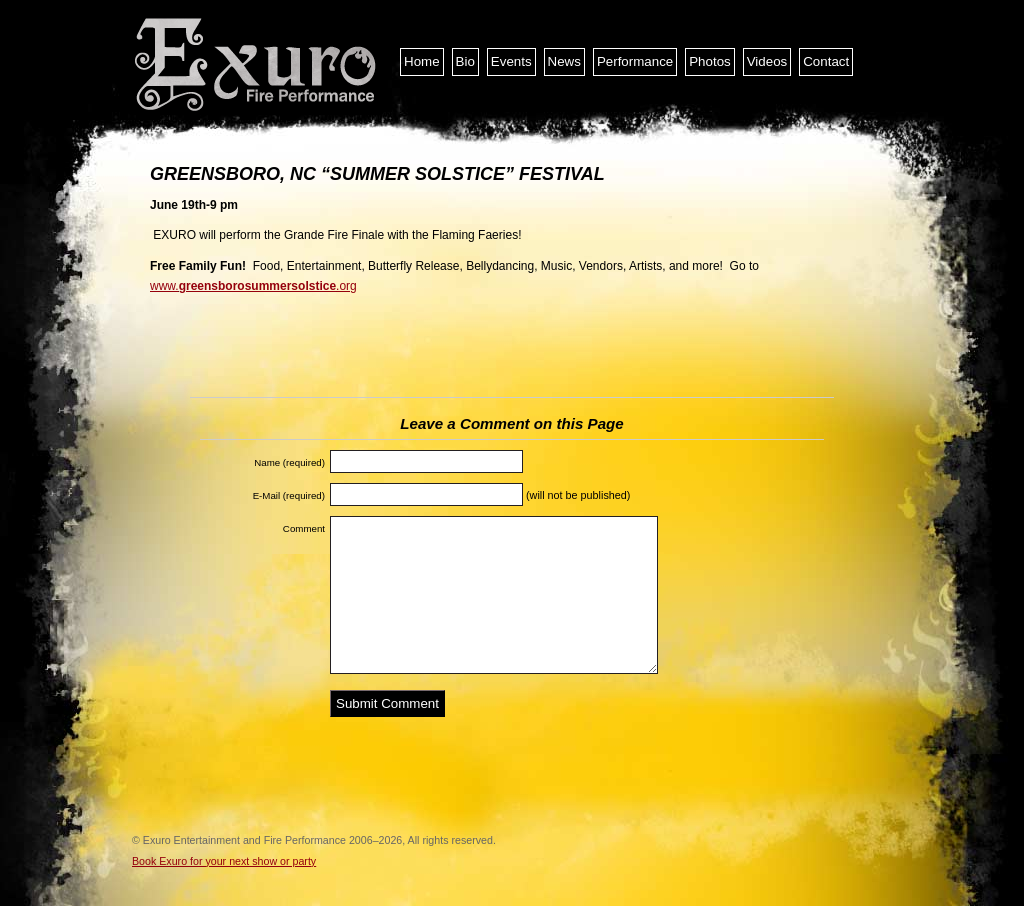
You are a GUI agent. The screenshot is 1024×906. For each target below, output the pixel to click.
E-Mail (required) (289, 495)
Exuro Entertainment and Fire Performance (257, 65)
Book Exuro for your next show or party (224, 861)
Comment (304, 528)
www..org (253, 286)
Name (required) (289, 462)
